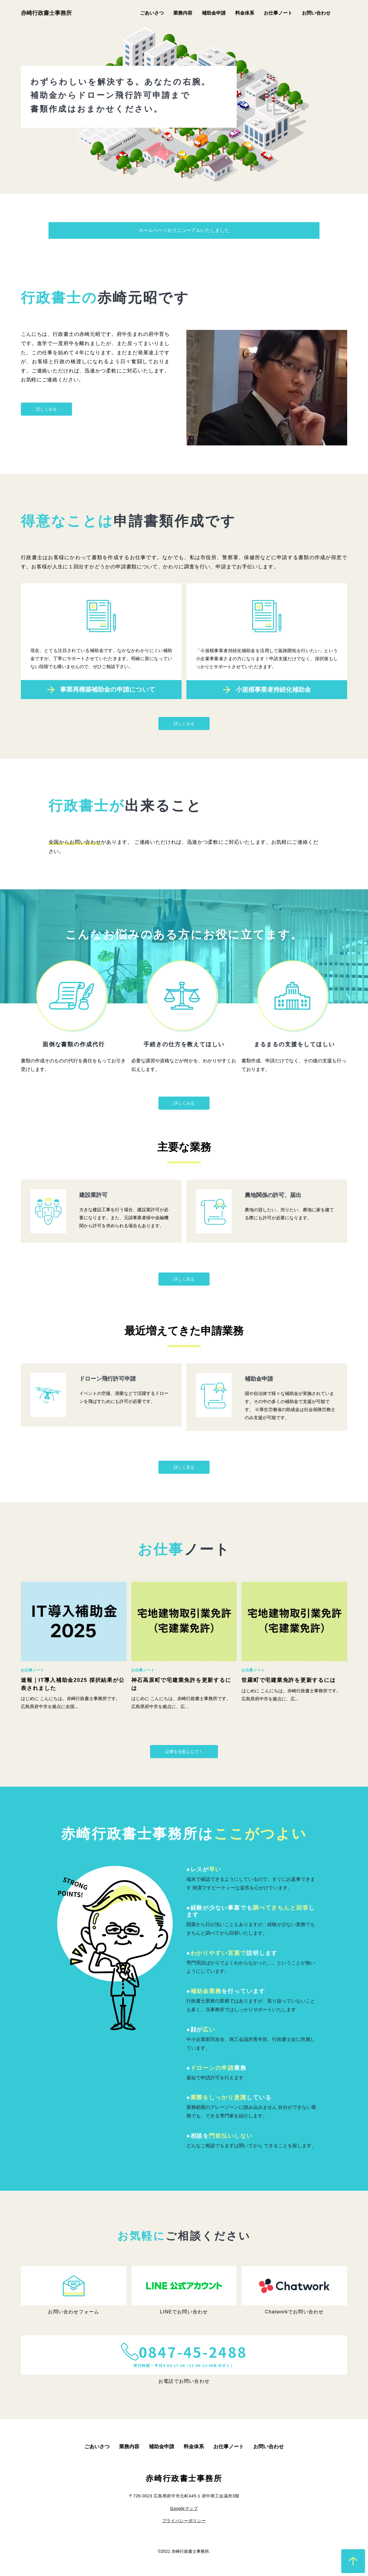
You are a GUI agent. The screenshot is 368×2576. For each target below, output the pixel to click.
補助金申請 (214, 12)
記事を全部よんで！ (184, 1751)
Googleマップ (184, 2508)
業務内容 (182, 12)
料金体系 (244, 12)
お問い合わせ (316, 12)
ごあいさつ (152, 12)
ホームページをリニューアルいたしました (184, 230)
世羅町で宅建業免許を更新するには (288, 1680)
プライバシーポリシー (184, 2520)
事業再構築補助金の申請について (107, 717)
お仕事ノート (278, 12)
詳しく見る (184, 1279)
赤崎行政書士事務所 (46, 13)
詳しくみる (46, 409)
